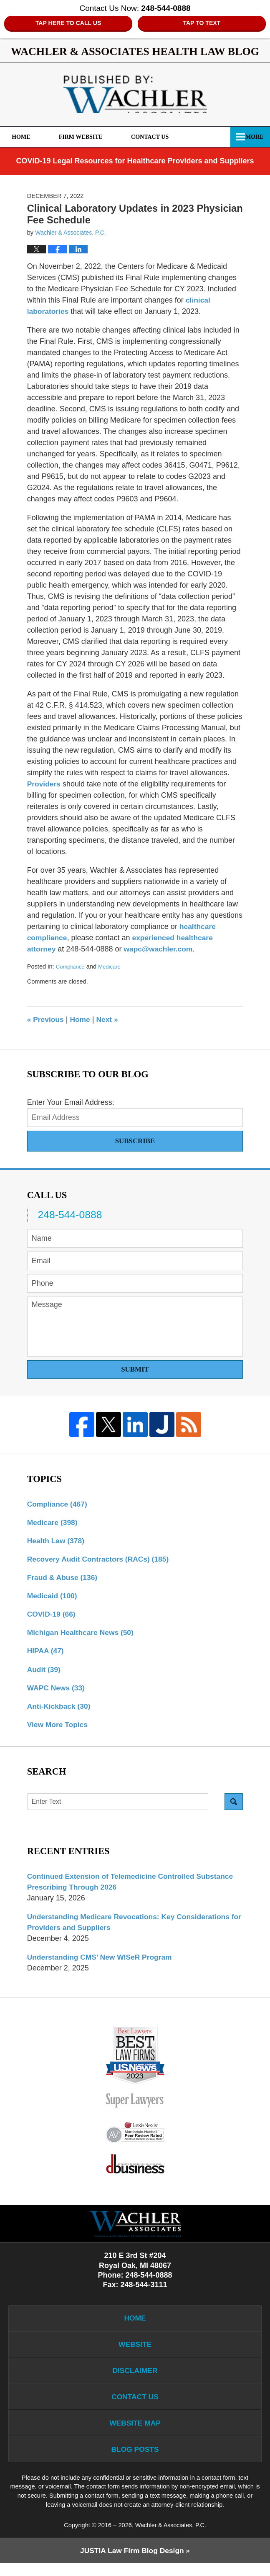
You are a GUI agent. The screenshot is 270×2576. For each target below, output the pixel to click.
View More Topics (58, 1729)
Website (135, 2352)
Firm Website (90, 137)
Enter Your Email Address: (70, 1103)
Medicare (111, 967)
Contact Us (165, 137)
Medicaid (53, 1598)
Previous (46, 1020)
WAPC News (57, 1692)
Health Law (56, 1542)
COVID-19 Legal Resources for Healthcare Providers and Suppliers (135, 161)
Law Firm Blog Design (131, 2563)
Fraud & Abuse (63, 1579)
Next (109, 1020)
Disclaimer (135, 2380)
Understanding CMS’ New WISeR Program (102, 1964)
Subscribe (135, 1141)
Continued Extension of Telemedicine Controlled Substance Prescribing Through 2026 (133, 1887)
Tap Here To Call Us (68, 23)
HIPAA (46, 1654)
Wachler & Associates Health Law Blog (135, 94)
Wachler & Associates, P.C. (170, 2537)
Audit (44, 1673)
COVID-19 (52, 1617)
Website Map (135, 2434)
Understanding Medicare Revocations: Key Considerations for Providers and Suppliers (132, 1928)
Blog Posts (134, 2461)
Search (234, 1807)
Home (26, 137)
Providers (44, 784)
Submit (135, 1370)
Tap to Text (202, 23)
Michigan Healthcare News (82, 1636)
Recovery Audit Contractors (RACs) (100, 1561)
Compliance (71, 967)
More (251, 137)
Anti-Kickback (60, 1711)
